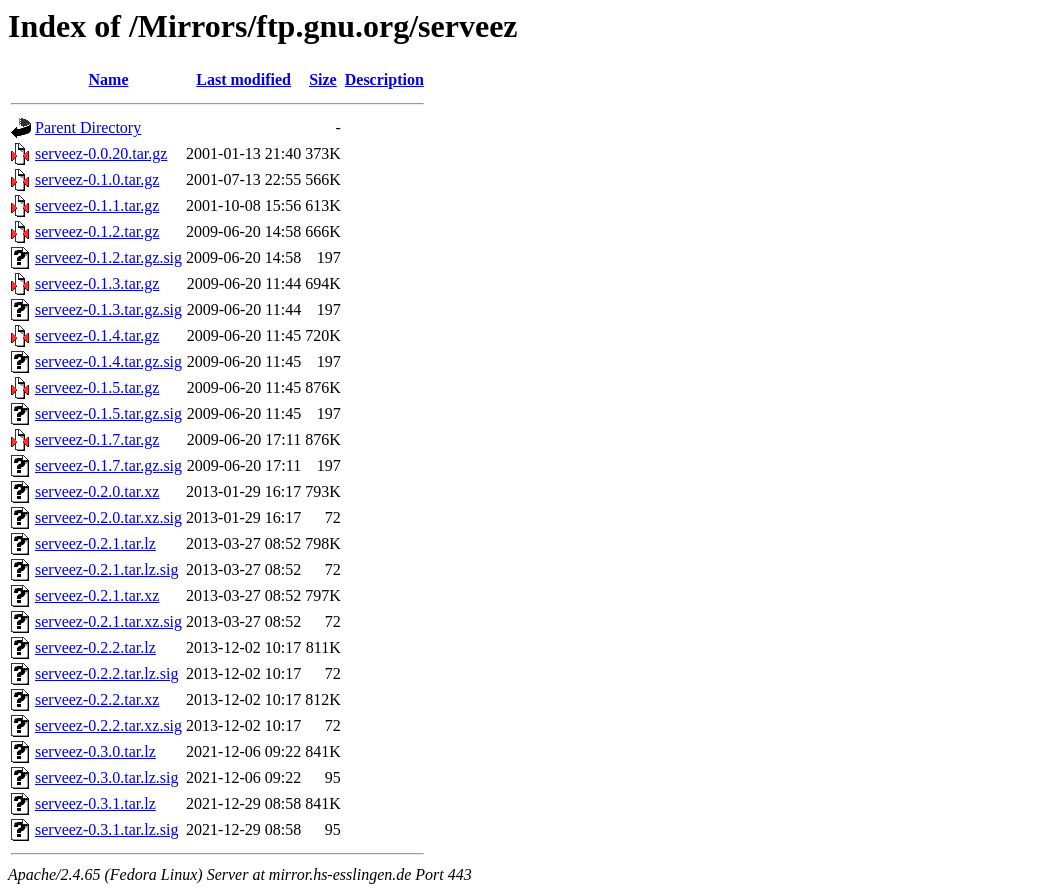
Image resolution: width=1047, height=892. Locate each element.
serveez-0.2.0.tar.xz (97, 491)
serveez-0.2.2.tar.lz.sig (107, 673)
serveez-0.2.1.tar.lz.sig (107, 569)
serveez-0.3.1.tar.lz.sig (107, 829)
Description (384, 79)
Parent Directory (88, 127)
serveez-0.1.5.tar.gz (97, 387)
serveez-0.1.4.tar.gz (97, 335)
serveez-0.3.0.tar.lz (95, 751)
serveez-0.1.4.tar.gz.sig (108, 361)
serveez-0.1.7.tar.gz (97, 439)
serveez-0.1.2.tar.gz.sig (108, 257)
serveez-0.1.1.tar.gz (97, 205)
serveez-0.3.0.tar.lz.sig (107, 777)
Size (323, 79)
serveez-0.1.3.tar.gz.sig (108, 309)
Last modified (243, 79)
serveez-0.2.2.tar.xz (97, 699)
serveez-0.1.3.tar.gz (97, 283)
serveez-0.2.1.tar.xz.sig (108, 621)
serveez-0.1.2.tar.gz (97, 231)
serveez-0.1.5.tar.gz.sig (108, 413)
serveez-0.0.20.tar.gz (101, 153)
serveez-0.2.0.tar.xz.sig (108, 517)
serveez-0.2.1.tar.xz (97, 595)
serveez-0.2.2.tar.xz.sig (108, 725)
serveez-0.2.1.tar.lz (95, 543)
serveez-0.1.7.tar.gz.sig (108, 465)
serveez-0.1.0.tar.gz (97, 179)
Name (109, 79)
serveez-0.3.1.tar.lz (95, 803)
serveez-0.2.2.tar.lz (95, 647)
